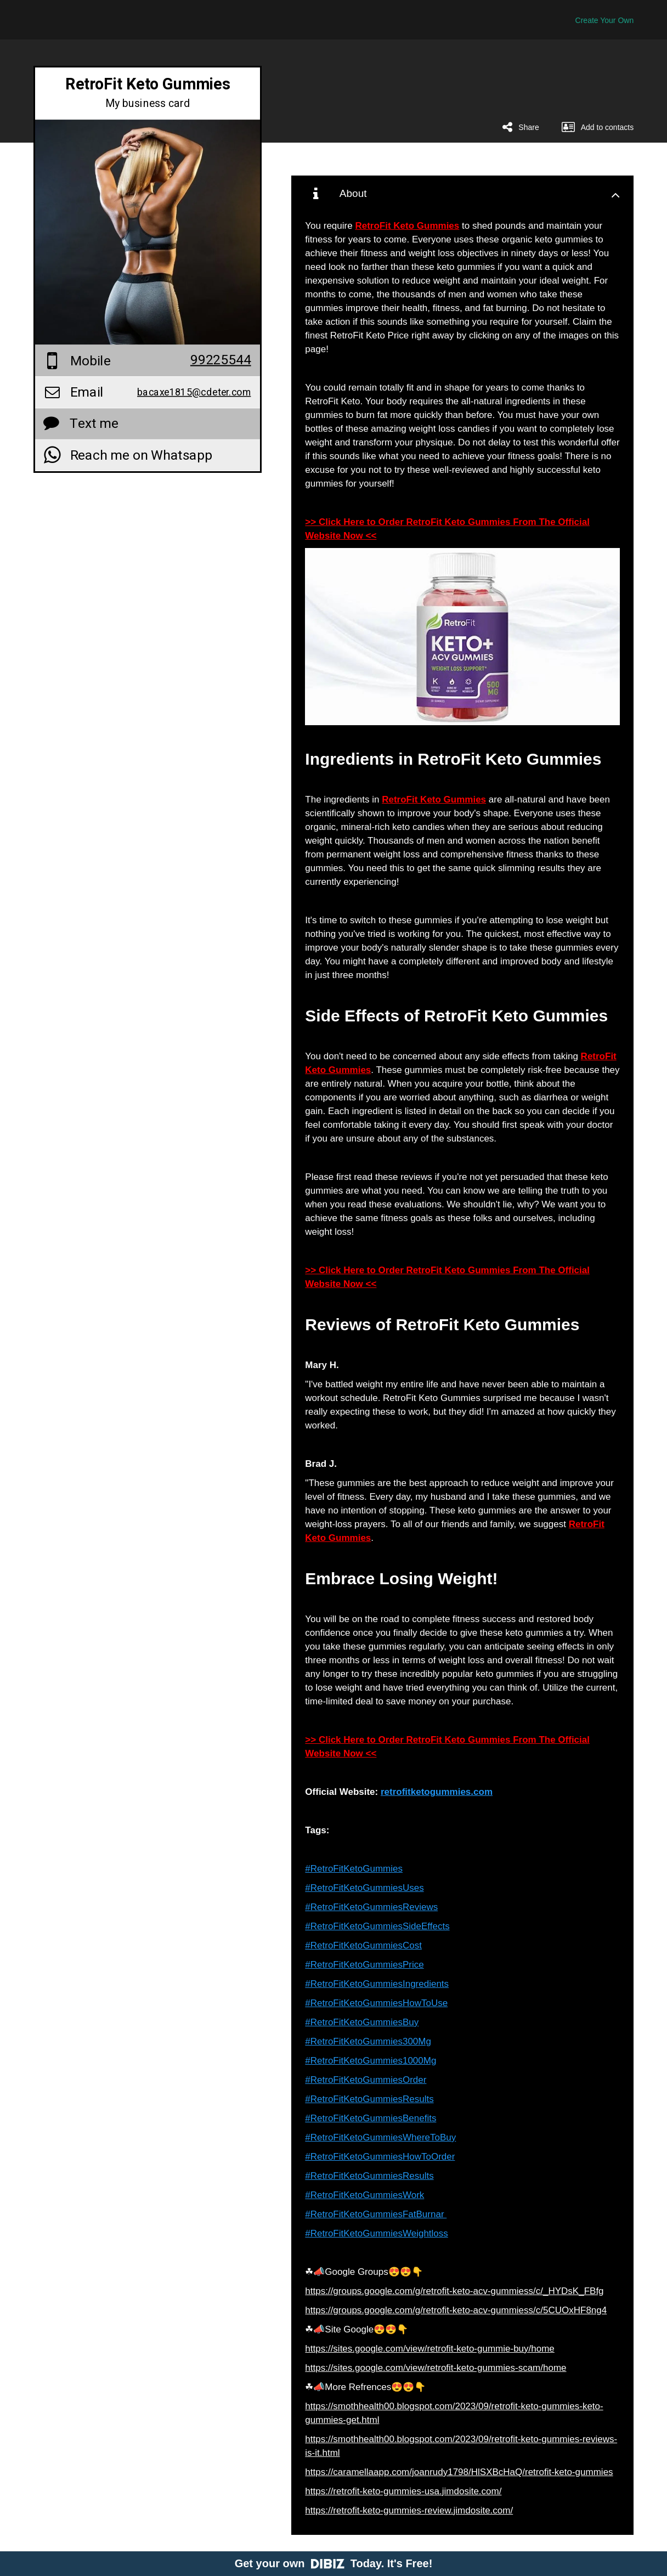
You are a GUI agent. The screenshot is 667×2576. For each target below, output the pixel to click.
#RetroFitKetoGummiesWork (364, 2195)
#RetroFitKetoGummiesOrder (365, 2080)
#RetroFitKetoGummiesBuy (362, 2022)
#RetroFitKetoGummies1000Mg (370, 2060)
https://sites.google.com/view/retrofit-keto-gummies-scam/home (435, 2368)
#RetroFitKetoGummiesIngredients (377, 1984)
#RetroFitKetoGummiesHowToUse (376, 2003)
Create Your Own (604, 20)
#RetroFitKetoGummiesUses (364, 1888)
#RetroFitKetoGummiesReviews (371, 1907)
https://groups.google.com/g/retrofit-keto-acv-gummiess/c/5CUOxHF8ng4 (456, 2310)
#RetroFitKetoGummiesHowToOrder (380, 2156)
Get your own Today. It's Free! (334, 2563)
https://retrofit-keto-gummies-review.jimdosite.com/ (409, 2510)
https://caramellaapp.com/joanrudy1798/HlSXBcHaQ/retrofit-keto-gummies (459, 2472)
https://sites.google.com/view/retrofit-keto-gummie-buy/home (429, 2348)
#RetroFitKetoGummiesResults (369, 2099)
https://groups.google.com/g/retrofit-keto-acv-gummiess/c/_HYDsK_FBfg (454, 2291)
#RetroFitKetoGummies (354, 1868)
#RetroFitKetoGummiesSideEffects (377, 1926)
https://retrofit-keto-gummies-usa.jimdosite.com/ (403, 2491)
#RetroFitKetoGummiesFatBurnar (375, 2214)
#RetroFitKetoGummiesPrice (364, 1964)
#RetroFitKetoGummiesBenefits (370, 2118)
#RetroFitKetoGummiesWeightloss (376, 2233)
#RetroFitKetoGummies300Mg (368, 2041)
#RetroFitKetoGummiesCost (363, 1945)
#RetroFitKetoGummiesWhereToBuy (380, 2137)
